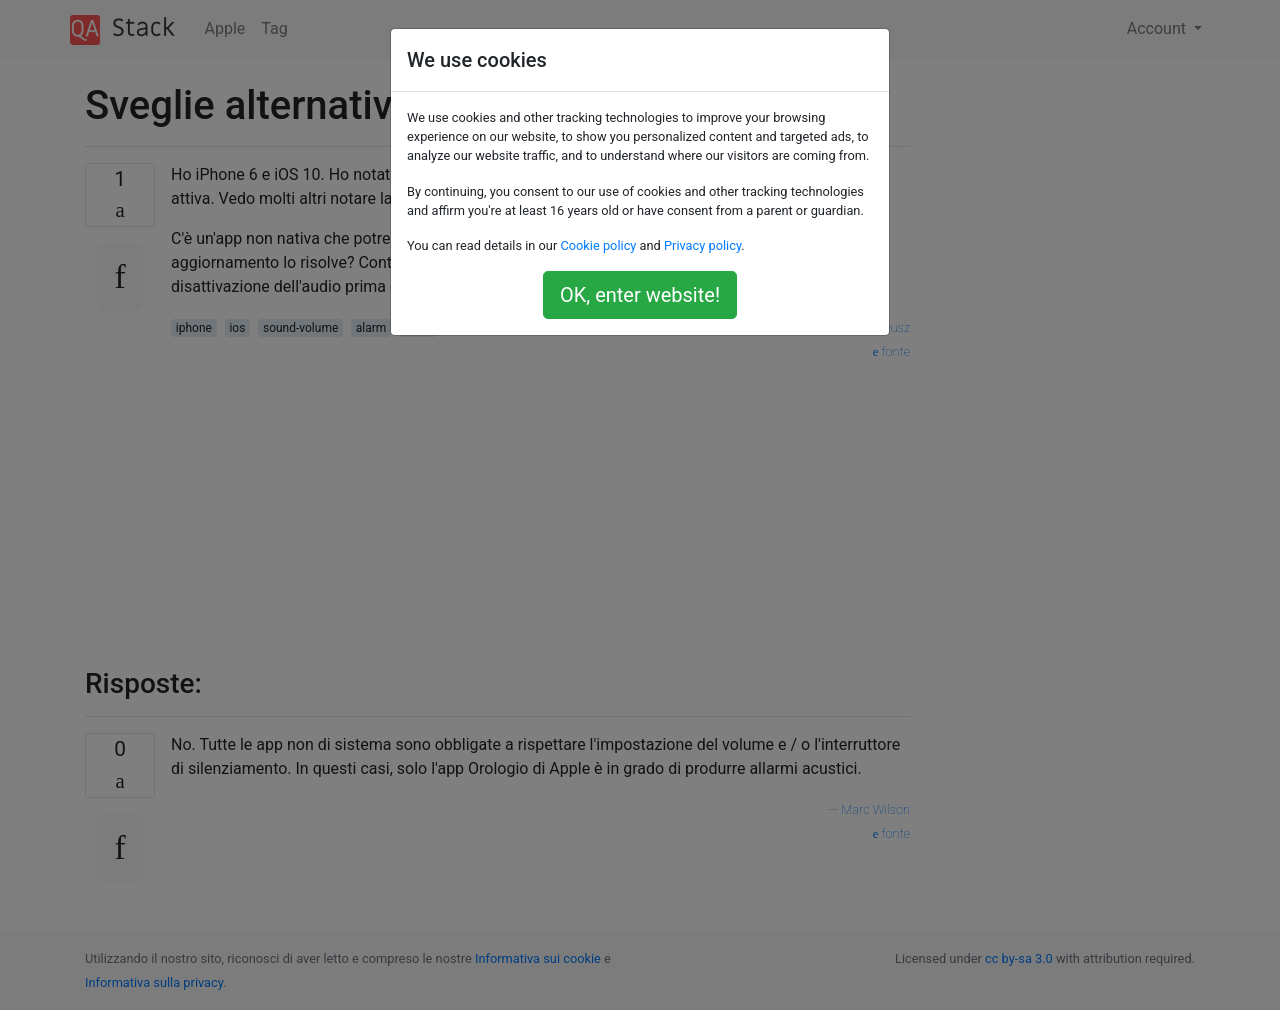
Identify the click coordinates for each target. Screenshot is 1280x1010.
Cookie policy (598, 245)
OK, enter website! (640, 295)
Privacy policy (702, 245)
